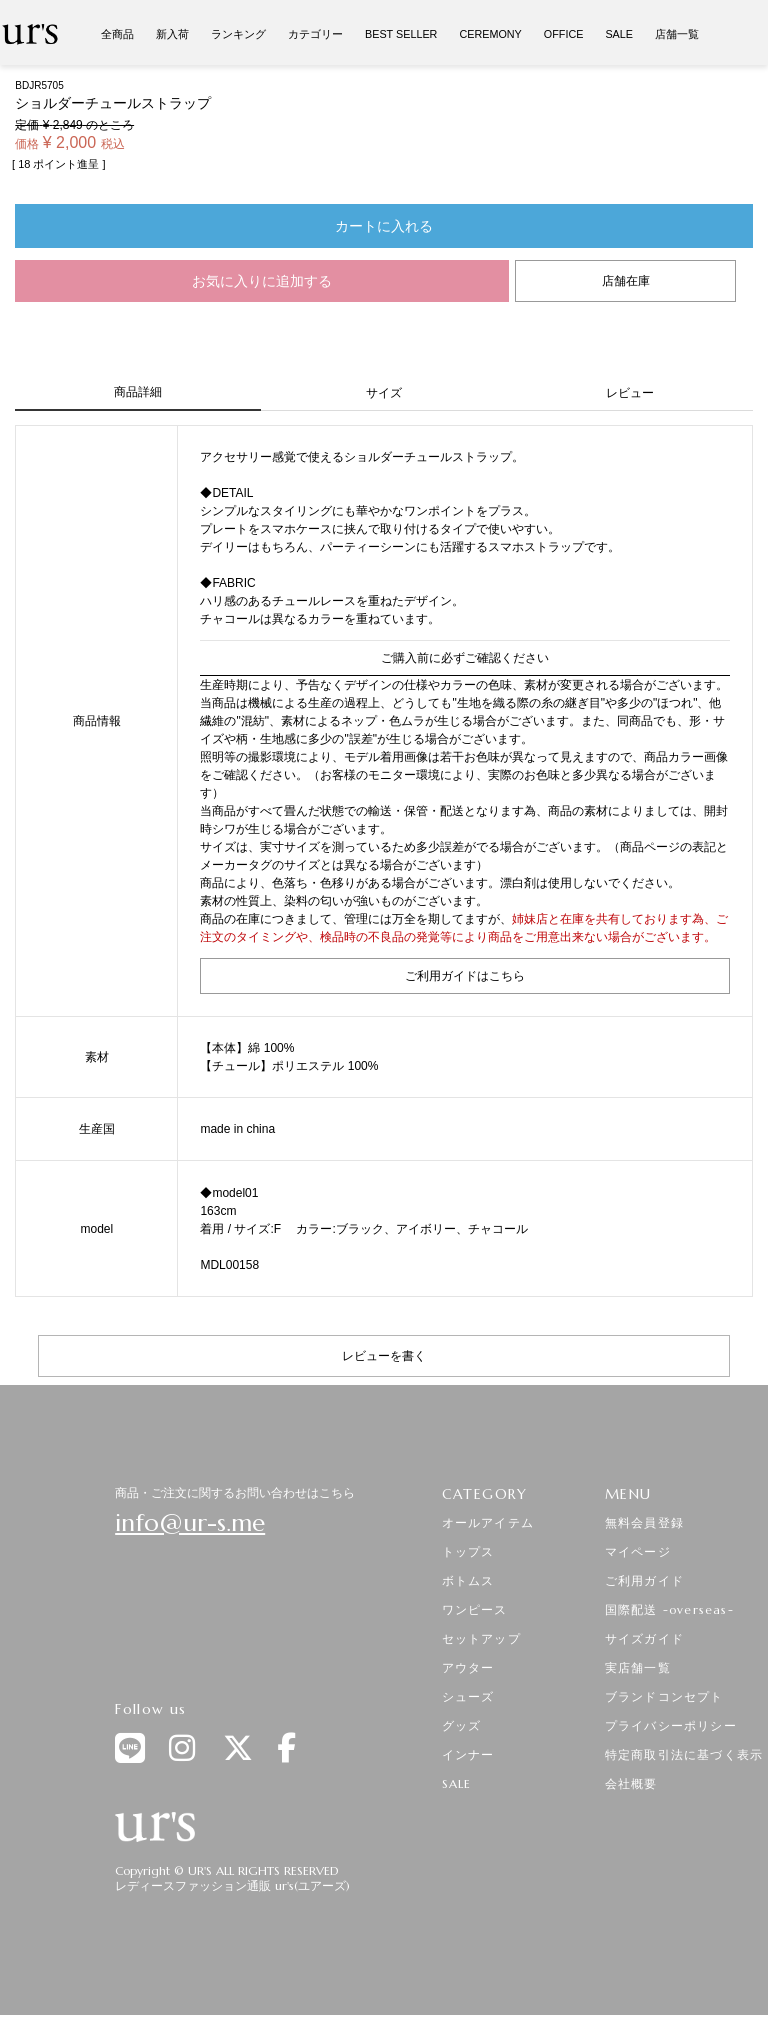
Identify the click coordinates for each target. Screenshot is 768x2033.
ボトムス (468, 1580)
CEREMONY (490, 34)
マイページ (638, 1551)
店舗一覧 (677, 34)
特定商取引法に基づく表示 (684, 1754)
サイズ (384, 393)
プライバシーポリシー (671, 1725)
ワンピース (475, 1609)
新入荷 (172, 34)
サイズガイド (644, 1638)
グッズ (462, 1725)
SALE (619, 34)
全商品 (117, 34)
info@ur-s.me (190, 1523)
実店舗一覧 (638, 1667)
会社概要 (631, 1783)
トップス (468, 1551)
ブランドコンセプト (664, 1696)
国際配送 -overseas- (669, 1609)
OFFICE (564, 34)
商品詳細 (138, 392)
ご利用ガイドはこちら (465, 976)
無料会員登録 (644, 1522)
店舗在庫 (626, 281)
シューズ (468, 1696)
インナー (468, 1754)
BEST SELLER (401, 34)
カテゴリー (315, 34)
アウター (468, 1667)
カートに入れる (384, 226)
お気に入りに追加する (262, 281)
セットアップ (481, 1638)
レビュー (630, 393)
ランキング (238, 34)
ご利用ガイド (644, 1580)
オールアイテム (488, 1522)
